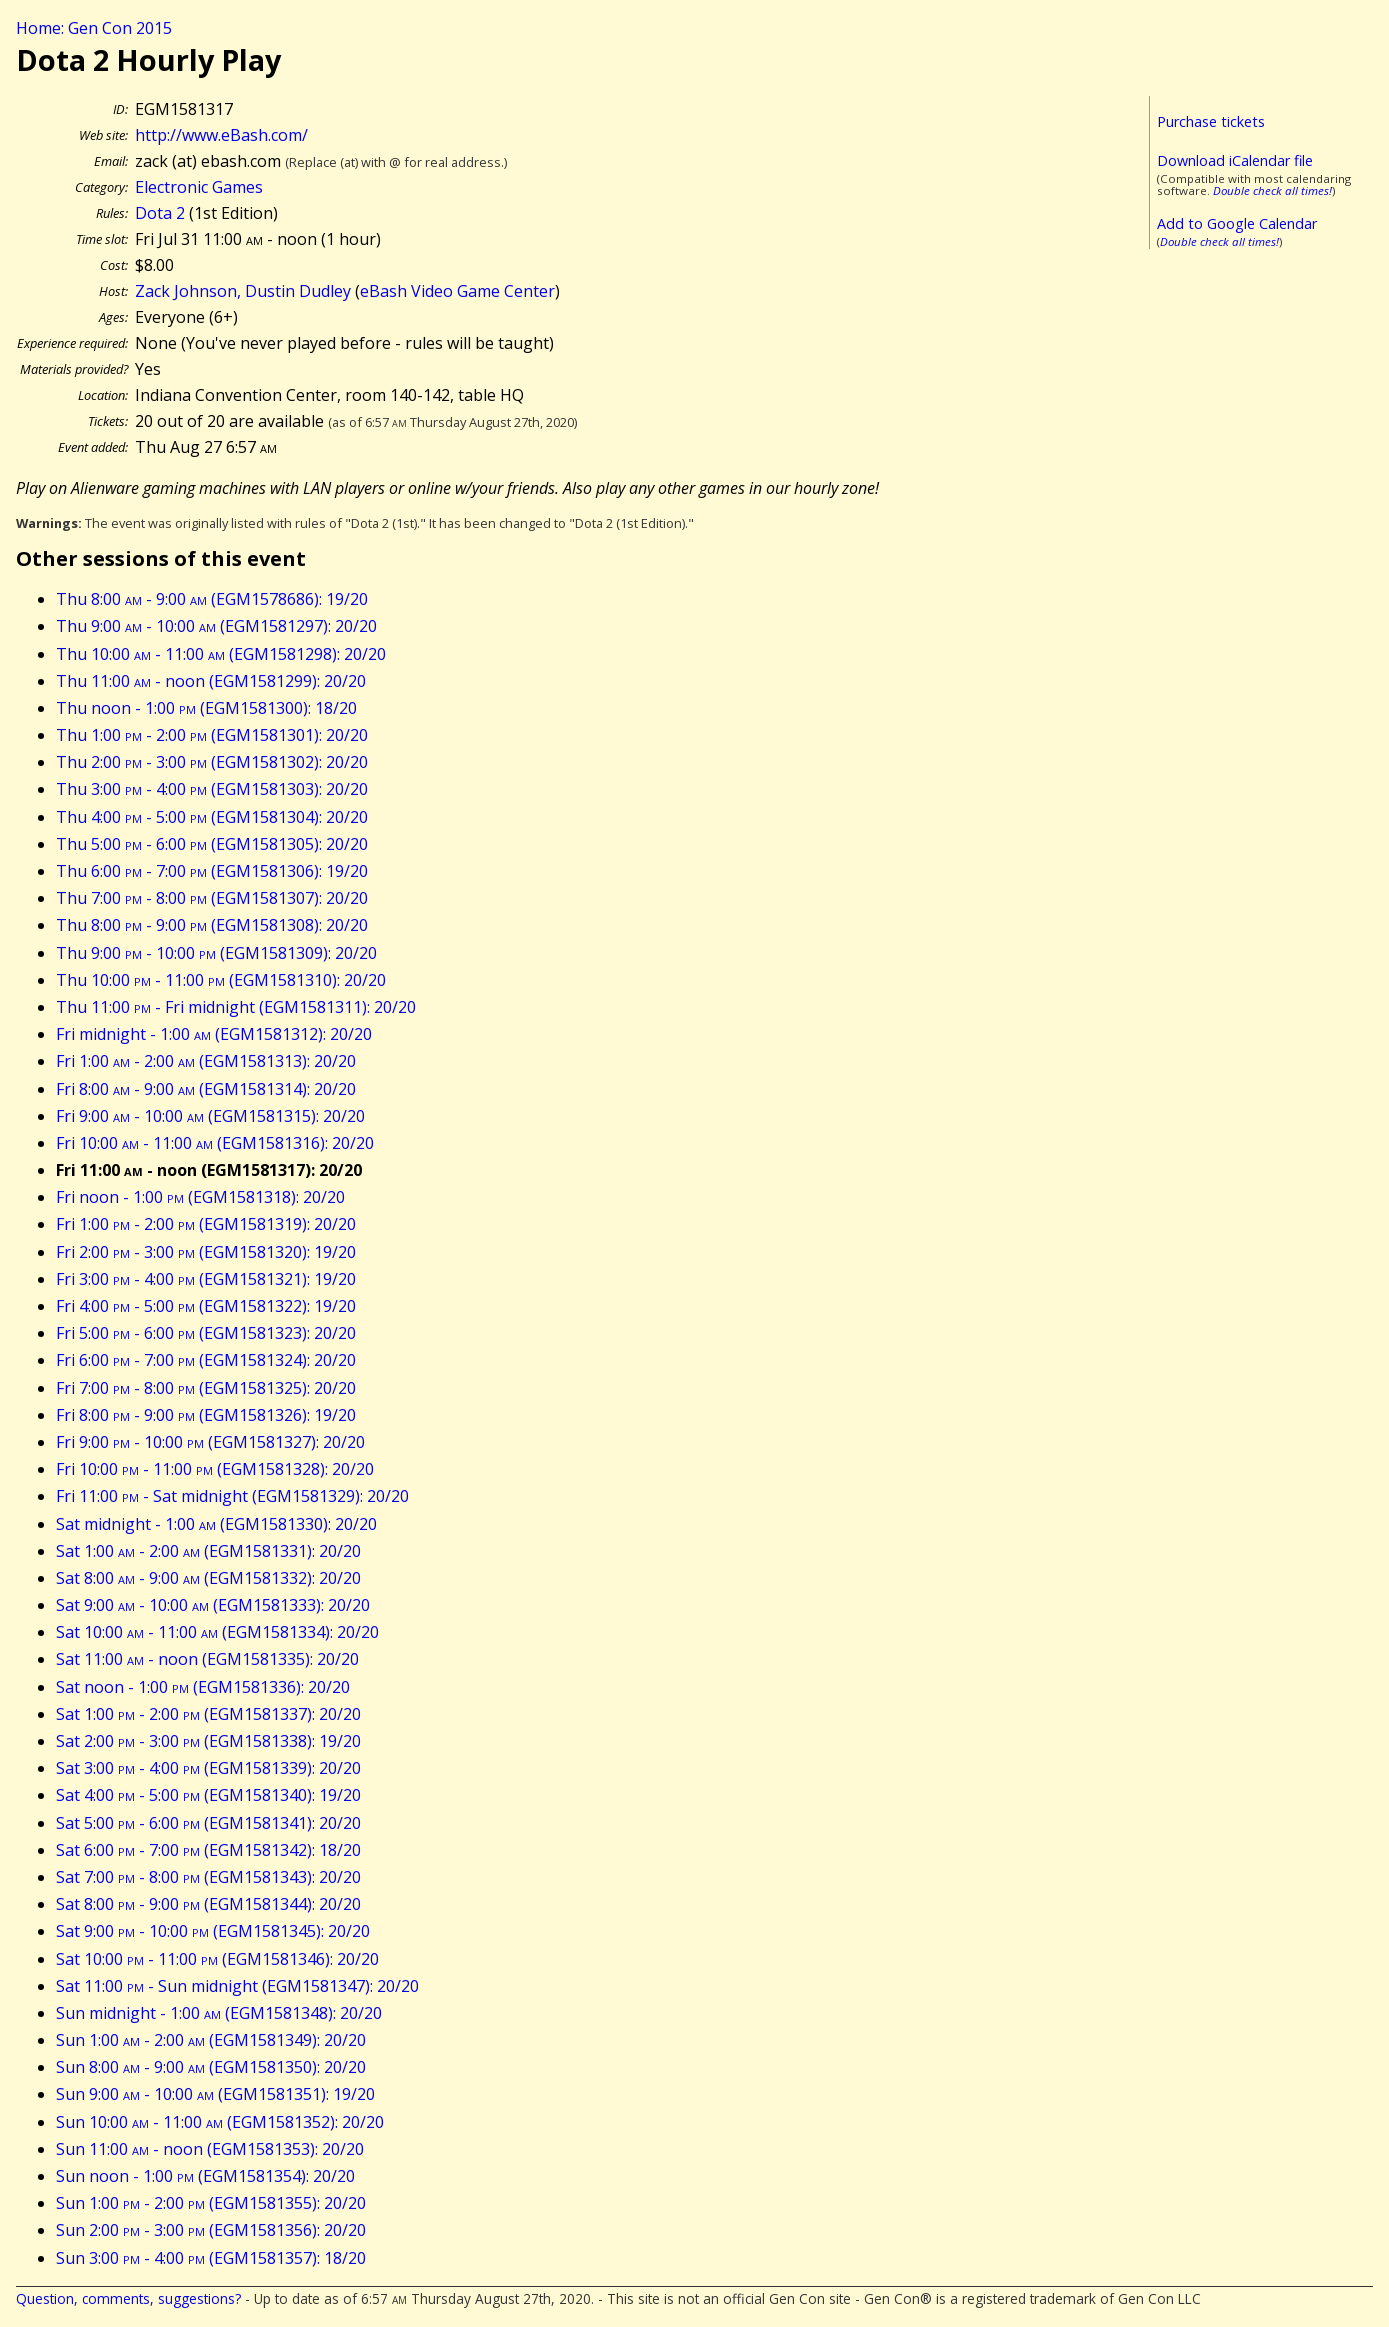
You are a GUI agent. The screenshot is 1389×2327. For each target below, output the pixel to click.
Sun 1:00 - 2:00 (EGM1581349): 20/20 (211, 2040)
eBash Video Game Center (457, 291)
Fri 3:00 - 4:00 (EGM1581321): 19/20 (206, 1279)
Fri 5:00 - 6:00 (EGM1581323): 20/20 (206, 1333)
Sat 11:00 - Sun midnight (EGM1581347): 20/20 (237, 1986)
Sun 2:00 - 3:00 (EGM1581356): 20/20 (211, 2230)
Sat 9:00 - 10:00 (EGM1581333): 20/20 (213, 1605)
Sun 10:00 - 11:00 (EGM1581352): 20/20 (220, 2122)
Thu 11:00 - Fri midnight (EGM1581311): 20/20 (236, 1007)
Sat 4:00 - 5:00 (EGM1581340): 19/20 (208, 1795)
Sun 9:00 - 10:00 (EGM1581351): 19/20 (215, 2094)
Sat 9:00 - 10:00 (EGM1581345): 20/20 (213, 1931)
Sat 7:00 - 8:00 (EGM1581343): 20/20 (208, 1877)
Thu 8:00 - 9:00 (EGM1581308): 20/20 (212, 925)
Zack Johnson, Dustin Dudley (243, 291)
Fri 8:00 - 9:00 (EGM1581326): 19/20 (206, 1415)
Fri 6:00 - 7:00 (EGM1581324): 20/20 (206, 1360)
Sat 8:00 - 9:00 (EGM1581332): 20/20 (208, 1578)
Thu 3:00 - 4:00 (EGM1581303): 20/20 (212, 789)
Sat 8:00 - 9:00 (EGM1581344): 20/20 (208, 1904)
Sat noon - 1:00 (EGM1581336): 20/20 (203, 1687)
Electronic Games (199, 187)
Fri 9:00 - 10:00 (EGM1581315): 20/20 (210, 1116)
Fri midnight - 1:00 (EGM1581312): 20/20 (214, 1034)
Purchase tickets (1211, 121)
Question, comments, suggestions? (128, 2298)
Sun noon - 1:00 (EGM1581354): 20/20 (205, 2176)
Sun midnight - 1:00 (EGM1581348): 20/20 (219, 2013)
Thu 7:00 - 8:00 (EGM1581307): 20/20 (212, 898)
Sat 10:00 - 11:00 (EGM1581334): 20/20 (217, 1632)
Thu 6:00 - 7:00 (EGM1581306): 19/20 (212, 871)
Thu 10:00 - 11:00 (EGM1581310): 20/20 (221, 980)
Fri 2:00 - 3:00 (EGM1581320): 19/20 (206, 1252)
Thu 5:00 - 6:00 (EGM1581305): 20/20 (212, 844)
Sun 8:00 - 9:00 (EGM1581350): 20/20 (211, 2067)
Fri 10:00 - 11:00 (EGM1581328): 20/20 (215, 1469)
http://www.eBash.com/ (221, 135)
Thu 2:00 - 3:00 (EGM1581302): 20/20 (212, 762)
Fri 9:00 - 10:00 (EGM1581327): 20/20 (210, 1442)
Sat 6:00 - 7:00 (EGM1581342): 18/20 (208, 1850)
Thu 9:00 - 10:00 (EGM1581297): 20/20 (216, 626)
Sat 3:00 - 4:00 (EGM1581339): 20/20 (208, 1768)
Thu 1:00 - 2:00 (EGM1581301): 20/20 (212, 735)
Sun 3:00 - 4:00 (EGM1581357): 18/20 (211, 2258)
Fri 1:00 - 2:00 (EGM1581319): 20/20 (206, 1224)
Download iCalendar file (1235, 160)
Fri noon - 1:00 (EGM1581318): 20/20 (200, 1197)
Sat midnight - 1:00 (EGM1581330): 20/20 (216, 1524)
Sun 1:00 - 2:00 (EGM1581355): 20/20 (211, 2203)
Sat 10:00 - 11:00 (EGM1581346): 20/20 (217, 1959)
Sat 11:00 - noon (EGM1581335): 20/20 (207, 1659)
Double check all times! (1272, 190)
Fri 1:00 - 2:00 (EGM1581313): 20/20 (206, 1061)
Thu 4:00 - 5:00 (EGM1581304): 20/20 (212, 817)
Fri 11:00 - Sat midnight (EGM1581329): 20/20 (232, 1496)
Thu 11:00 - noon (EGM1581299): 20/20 (211, 681)
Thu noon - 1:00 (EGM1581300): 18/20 (206, 708)
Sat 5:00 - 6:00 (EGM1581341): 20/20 (208, 1823)
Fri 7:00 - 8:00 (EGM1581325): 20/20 (206, 1388)
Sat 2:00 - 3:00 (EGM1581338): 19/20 (208, 1741)
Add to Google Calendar (1237, 223)
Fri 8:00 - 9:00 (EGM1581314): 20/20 (206, 1089)
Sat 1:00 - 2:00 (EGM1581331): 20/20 (208, 1551)
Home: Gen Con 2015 (94, 28)
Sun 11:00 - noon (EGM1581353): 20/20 (210, 2149)
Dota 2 (160, 213)
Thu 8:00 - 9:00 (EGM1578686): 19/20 (212, 599)
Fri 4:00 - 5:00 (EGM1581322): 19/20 (206, 1306)
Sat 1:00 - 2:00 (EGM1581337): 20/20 (208, 1714)
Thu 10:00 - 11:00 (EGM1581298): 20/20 (221, 654)
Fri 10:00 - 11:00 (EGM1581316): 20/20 (215, 1143)
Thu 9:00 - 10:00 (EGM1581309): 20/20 (216, 953)
